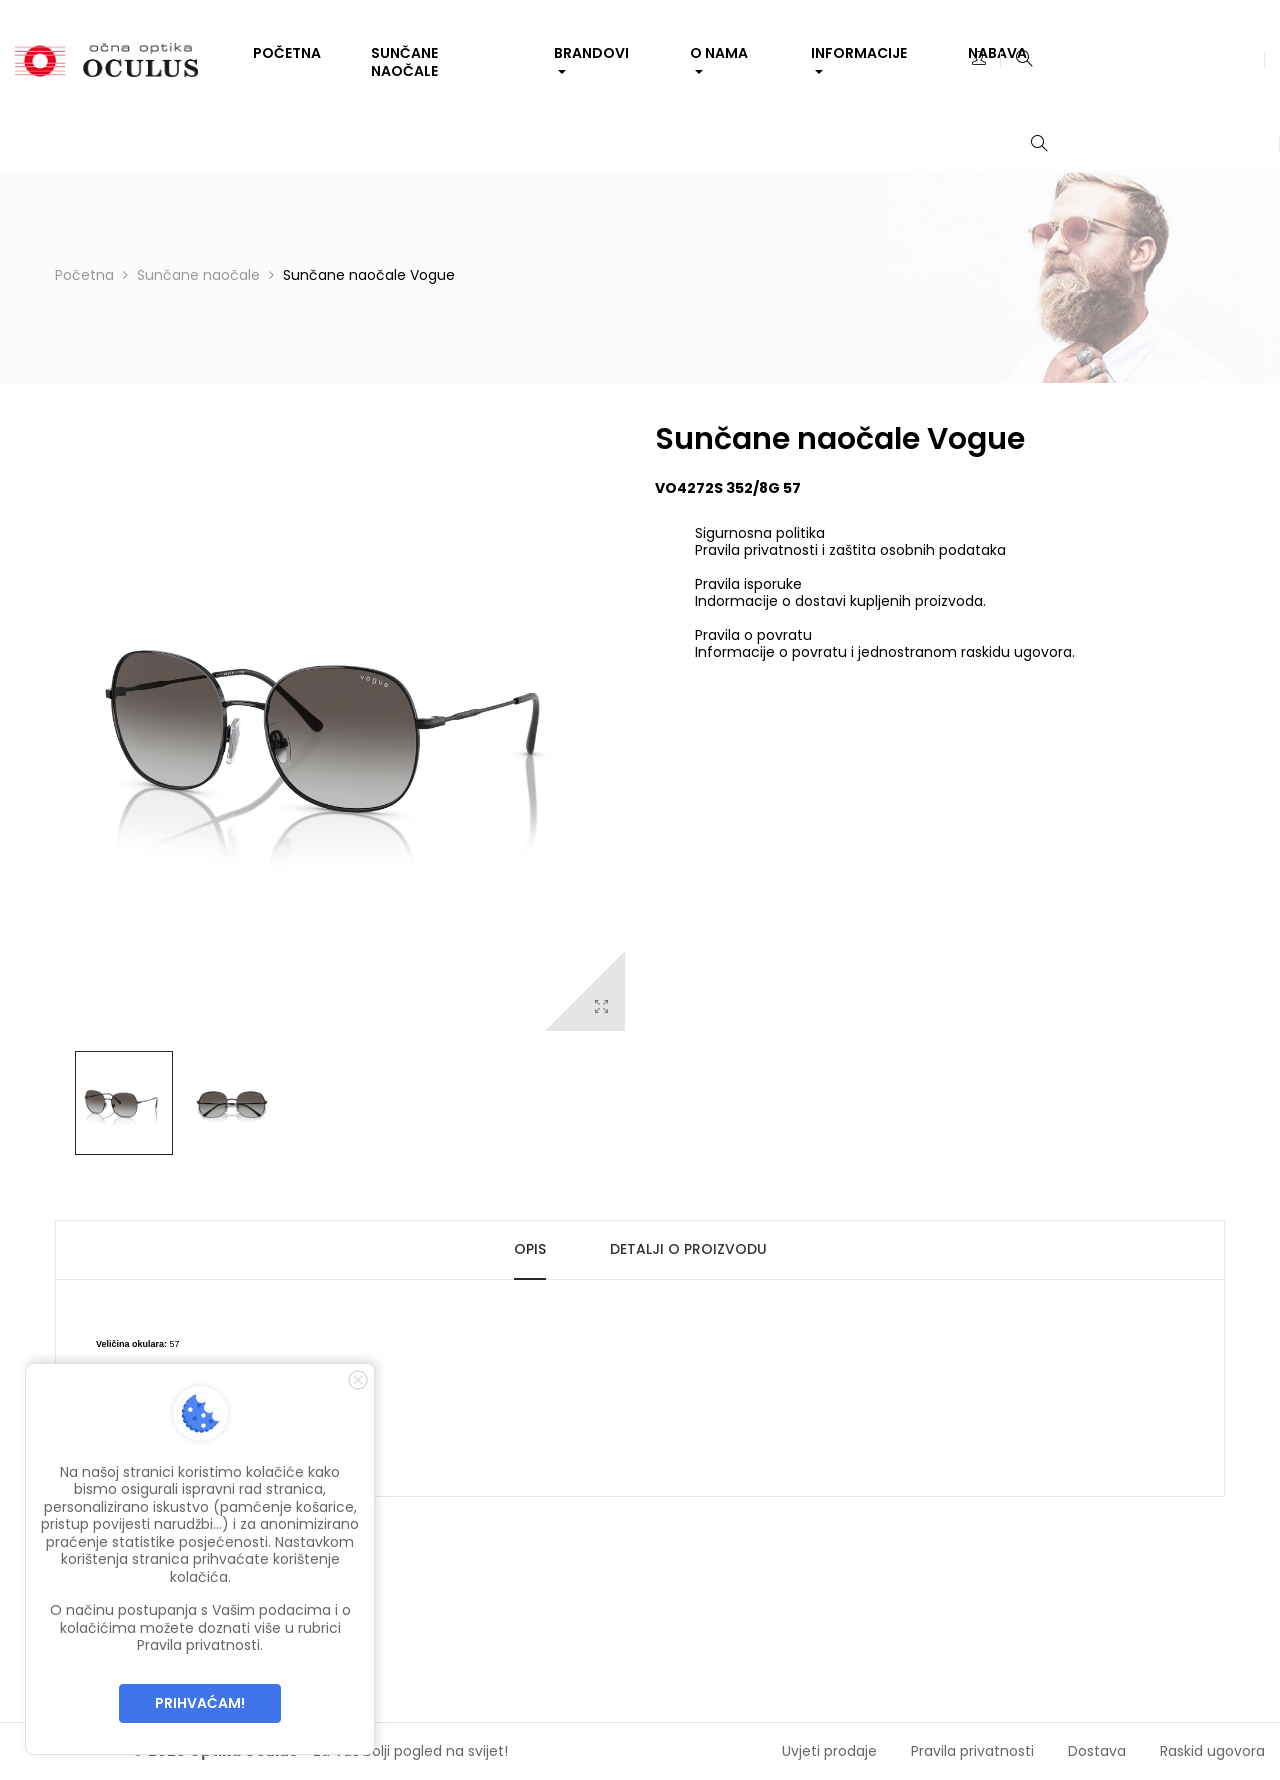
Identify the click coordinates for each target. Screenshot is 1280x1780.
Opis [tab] (530, 1249)
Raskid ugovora (1212, 1751)
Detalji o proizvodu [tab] (688, 1249)
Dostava (1097, 1751)
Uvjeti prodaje (829, 1751)
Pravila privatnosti (972, 1751)
